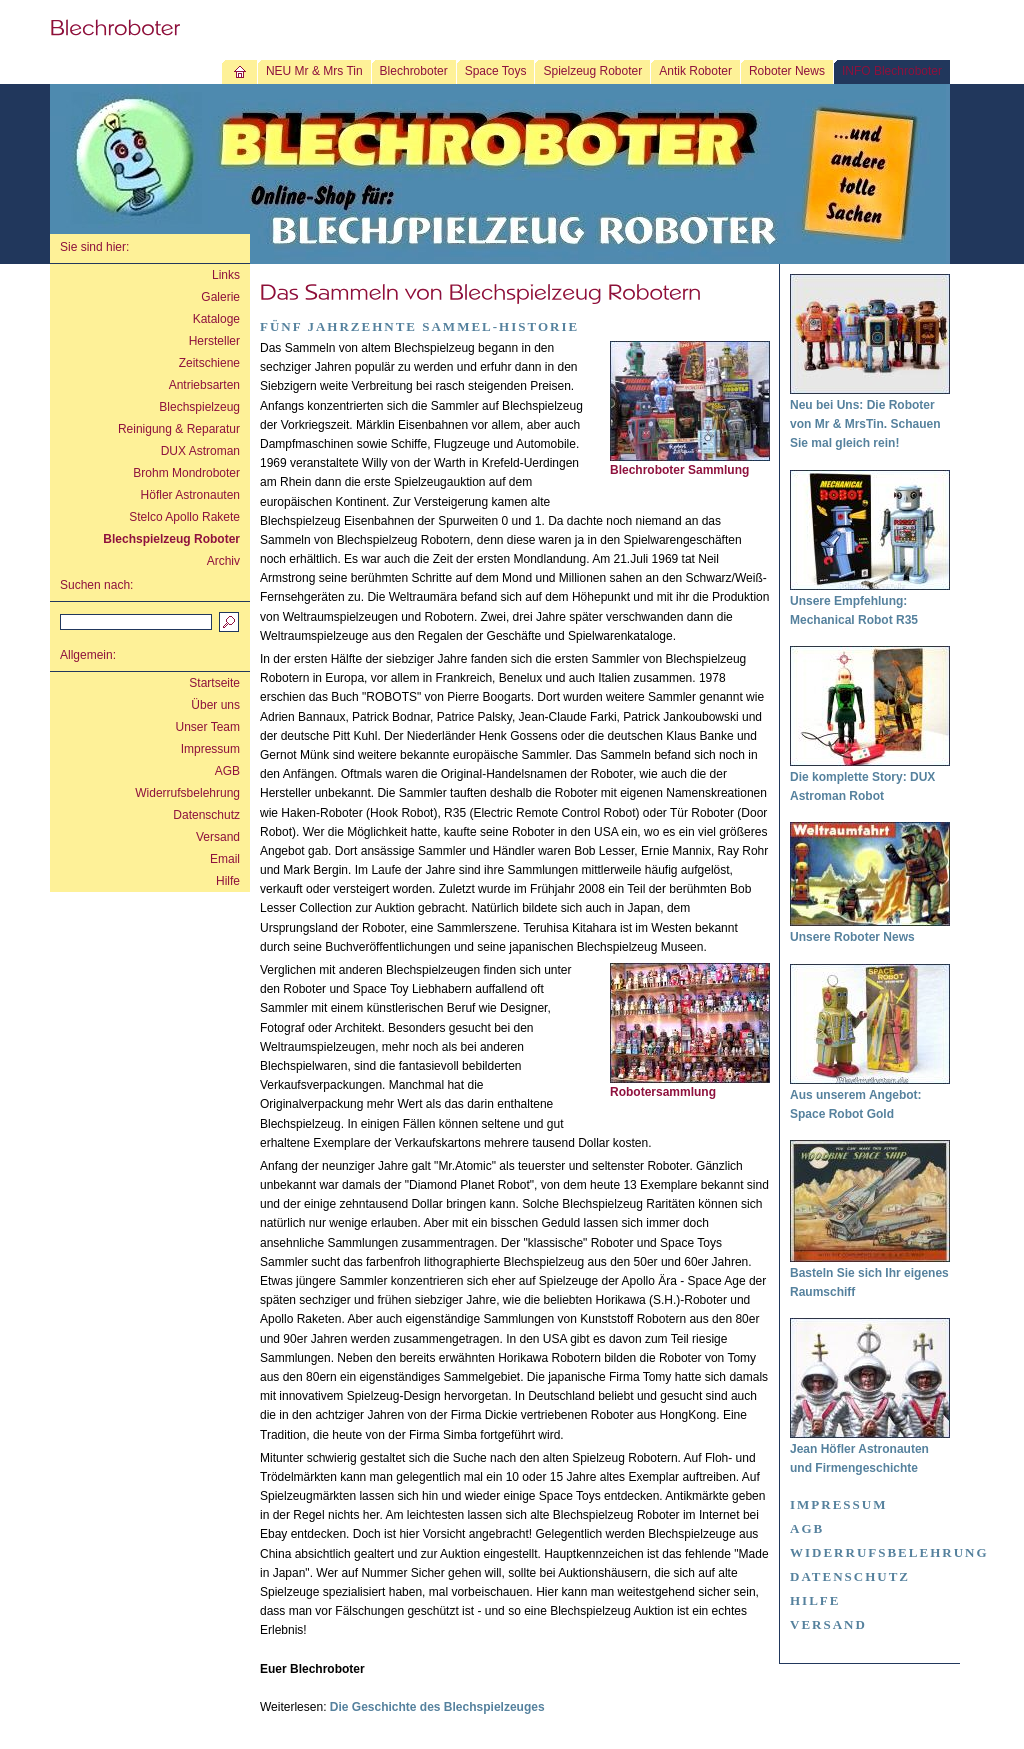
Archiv (223, 561)
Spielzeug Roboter (592, 71)
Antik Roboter (695, 71)
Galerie (220, 297)
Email (225, 859)
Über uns (215, 705)
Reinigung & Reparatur (179, 429)
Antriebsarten (204, 385)
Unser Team (208, 727)
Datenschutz (206, 815)
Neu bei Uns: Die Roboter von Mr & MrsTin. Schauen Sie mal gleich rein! (865, 424)
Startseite (214, 683)
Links (226, 275)
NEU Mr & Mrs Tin (314, 71)
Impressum (210, 749)
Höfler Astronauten (190, 495)
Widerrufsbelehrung (187, 793)
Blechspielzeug (199, 407)
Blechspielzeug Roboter (171, 539)
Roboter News (787, 71)
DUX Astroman (200, 451)
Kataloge (216, 319)
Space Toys (496, 71)
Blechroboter (414, 71)
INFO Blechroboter (892, 71)
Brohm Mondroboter (186, 473)
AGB (227, 771)
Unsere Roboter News (852, 937)
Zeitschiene (209, 363)
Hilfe (228, 881)
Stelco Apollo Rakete (184, 517)
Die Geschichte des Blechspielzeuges (437, 1707)
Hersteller (214, 341)
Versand (218, 837)
